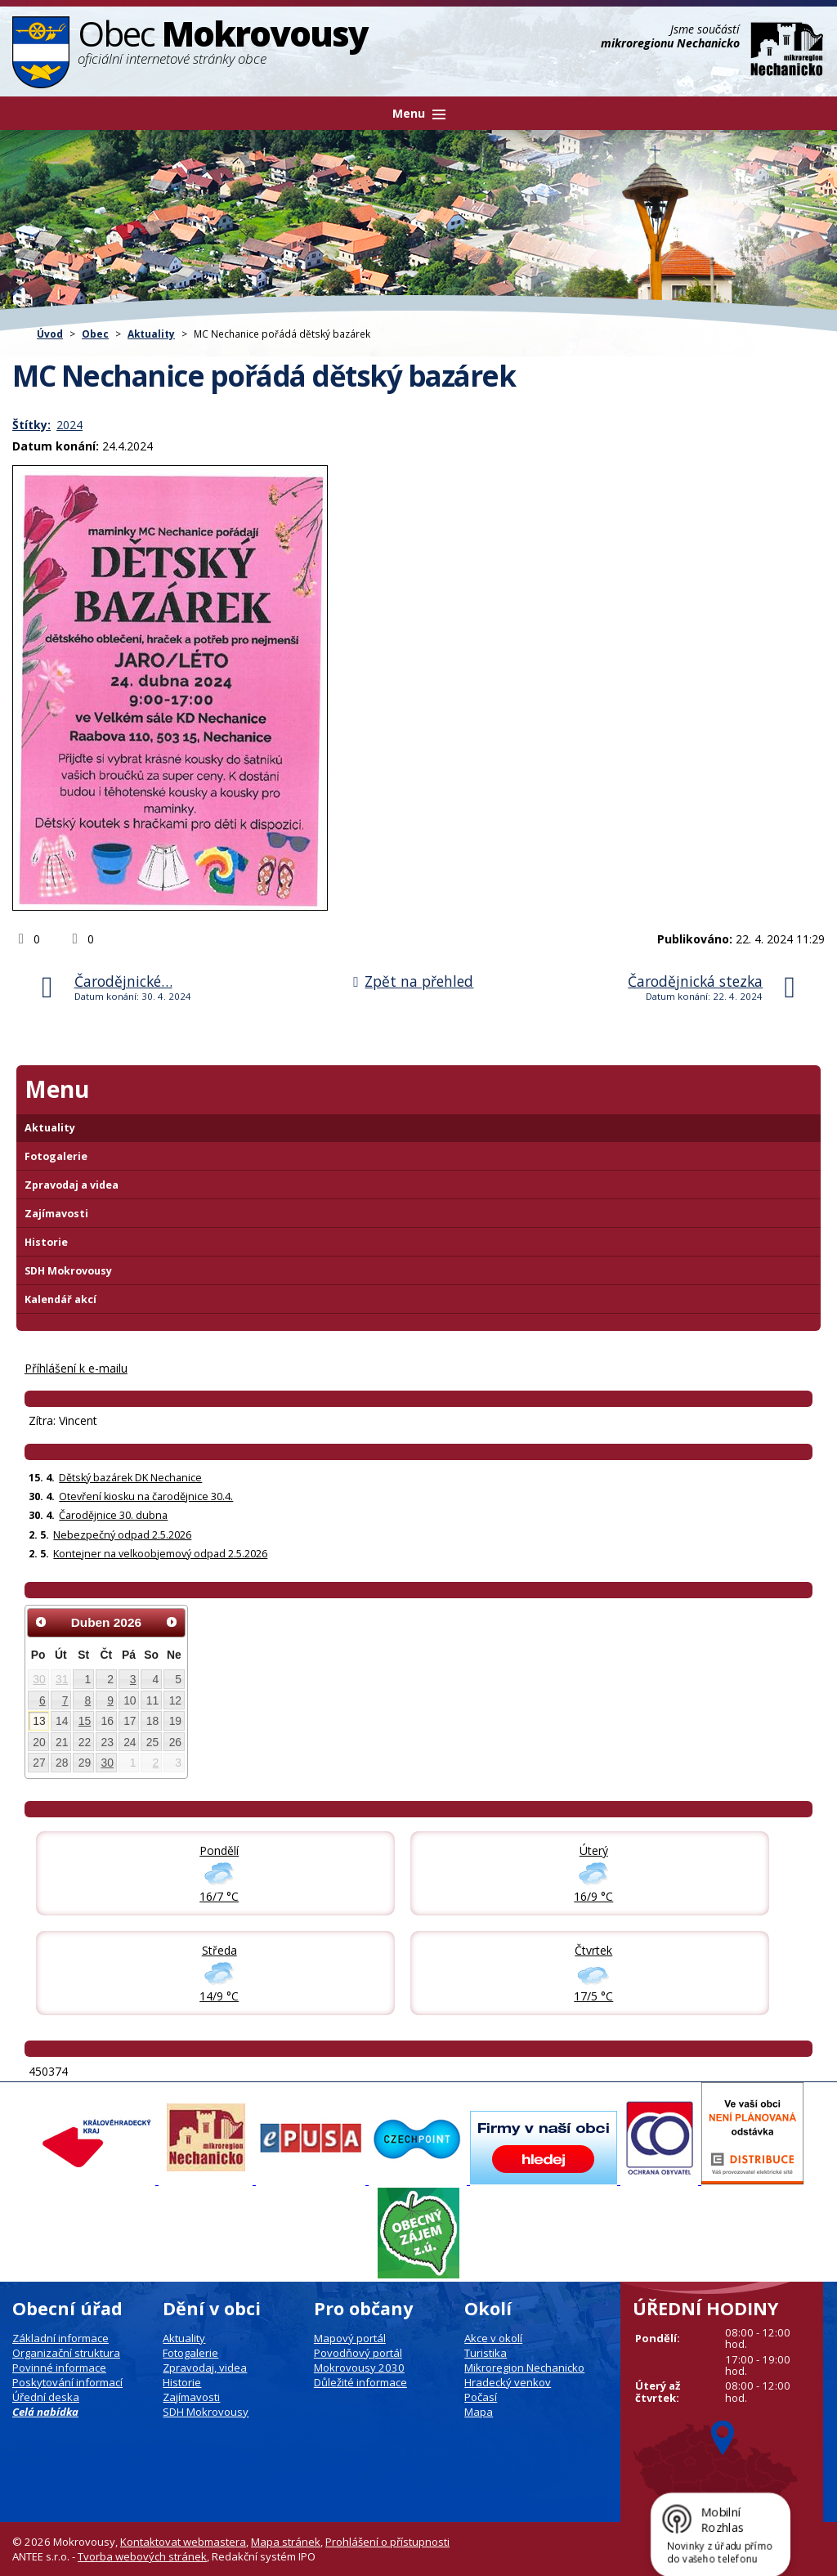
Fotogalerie (56, 1156)
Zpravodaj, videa (205, 2367)
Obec (95, 333)
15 (84, 1720)
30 (39, 1679)
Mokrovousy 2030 (359, 2367)
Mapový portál (350, 2338)
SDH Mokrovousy (68, 1271)
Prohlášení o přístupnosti (387, 2541)
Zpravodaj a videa (72, 1185)
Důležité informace (360, 2382)
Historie (46, 1242)
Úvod (50, 333)
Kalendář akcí (60, 1299)
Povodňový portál (358, 2352)
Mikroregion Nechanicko (524, 2367)
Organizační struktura (66, 2352)
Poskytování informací (67, 2382)
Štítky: (31, 424)
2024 (69, 424)
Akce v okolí (493, 2338)
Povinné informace (59, 2367)
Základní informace (60, 2338)
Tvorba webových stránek (142, 2556)
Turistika (485, 2352)
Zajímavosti (56, 1214)
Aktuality (151, 333)
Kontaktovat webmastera (183, 2541)
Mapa (478, 2411)
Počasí (480, 2397)
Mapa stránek (285, 2541)
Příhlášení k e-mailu (76, 1368)
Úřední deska (45, 2397)
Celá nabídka (45, 2411)
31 (62, 1679)
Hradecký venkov (507, 2382)
